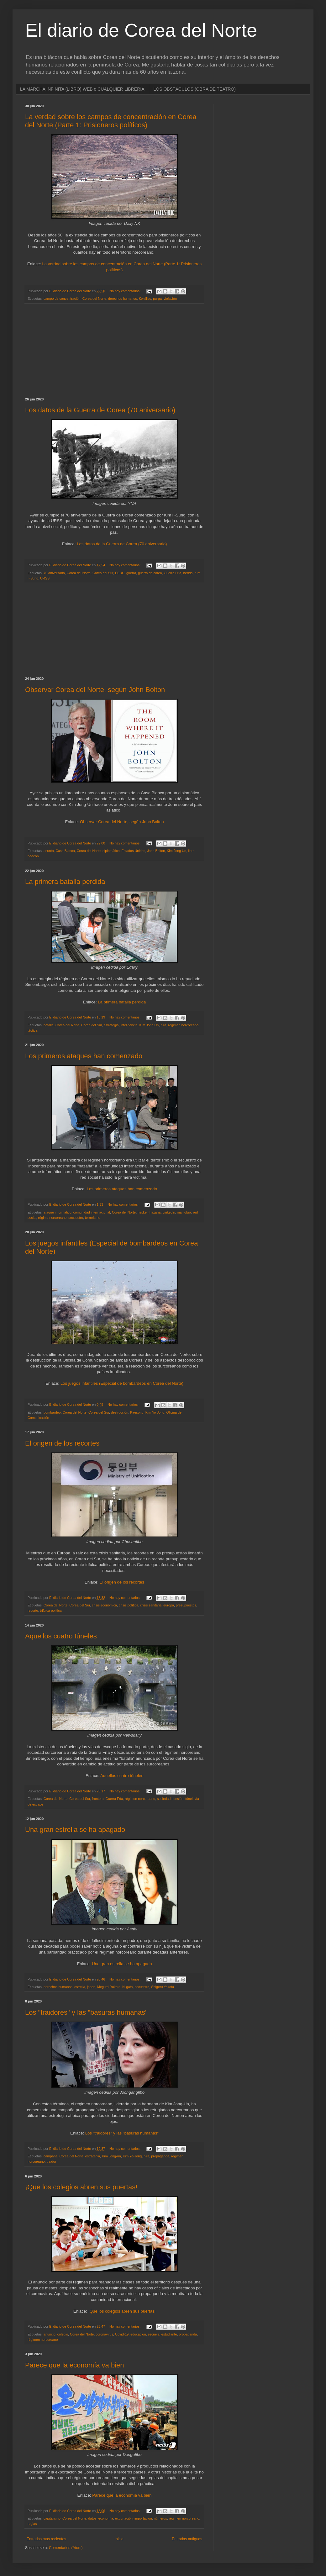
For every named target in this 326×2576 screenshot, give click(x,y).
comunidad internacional (91, 1212)
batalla (49, 1025)
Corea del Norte (94, 298)
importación (143, 2518)
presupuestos (186, 1605)
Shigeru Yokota (162, 1987)
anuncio (49, 2334)
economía (105, 2518)
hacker (143, 1212)
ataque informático (57, 1212)
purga (157, 298)
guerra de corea (150, 573)
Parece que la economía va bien (74, 2365)
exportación (124, 2518)
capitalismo (52, 2518)
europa (168, 1605)
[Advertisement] (114, 350)
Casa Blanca (65, 851)
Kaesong (137, 1412)
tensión (177, 1799)
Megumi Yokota (108, 1987)
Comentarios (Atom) (65, 2548)
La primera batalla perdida (65, 882)
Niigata (127, 1987)
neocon (33, 856)
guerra (131, 573)
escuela (154, 2334)
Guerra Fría (172, 573)
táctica (32, 1030)
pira (163, 1025)
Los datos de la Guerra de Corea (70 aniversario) (100, 410)
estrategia (111, 1025)
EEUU (119, 573)
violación (170, 298)
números (160, 2518)
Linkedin (168, 1212)
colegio (62, 2334)
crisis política (128, 1605)
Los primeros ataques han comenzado (83, 1056)
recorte (33, 1610)
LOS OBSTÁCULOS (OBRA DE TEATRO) (195, 89)
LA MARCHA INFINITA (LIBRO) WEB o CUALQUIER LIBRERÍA (82, 89)
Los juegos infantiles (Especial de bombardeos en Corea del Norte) (121, 1383)
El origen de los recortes (62, 1443)
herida (187, 573)
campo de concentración (62, 298)
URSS (45, 578)
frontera (97, 1799)
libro (191, 851)
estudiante (169, 2334)
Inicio (119, 2539)
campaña (50, 2156)
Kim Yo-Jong (155, 1412)
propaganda (160, 2156)
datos (92, 2518)
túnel (188, 1799)
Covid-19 (122, 2334)
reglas (32, 2524)
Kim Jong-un (111, 2156)
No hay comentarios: (125, 291)
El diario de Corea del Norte (141, 30)
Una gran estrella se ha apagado (75, 1829)
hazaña (155, 1212)
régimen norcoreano (183, 1025)
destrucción (119, 1412)
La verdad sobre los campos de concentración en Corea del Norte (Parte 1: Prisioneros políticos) (111, 121)
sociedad (164, 1799)
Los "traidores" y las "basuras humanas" (86, 2012)
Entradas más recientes (46, 2539)
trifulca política (51, 1610)
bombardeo (52, 1412)
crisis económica (104, 1605)
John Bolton (156, 851)
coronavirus (104, 2334)
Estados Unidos (133, 851)
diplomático (111, 851)
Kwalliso (145, 298)
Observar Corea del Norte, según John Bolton (95, 690)
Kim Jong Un (176, 851)
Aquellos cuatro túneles (61, 1636)
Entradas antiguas (187, 2539)
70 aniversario (54, 573)
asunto (49, 851)
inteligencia (129, 1025)
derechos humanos (122, 298)
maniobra (184, 1212)
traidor (51, 2161)
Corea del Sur (102, 573)
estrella (79, 1987)
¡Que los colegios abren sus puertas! (81, 2187)
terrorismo (92, 1217)
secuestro (75, 1217)
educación (138, 2334)
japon (91, 1987)
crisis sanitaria (150, 1605)
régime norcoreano (52, 1217)
